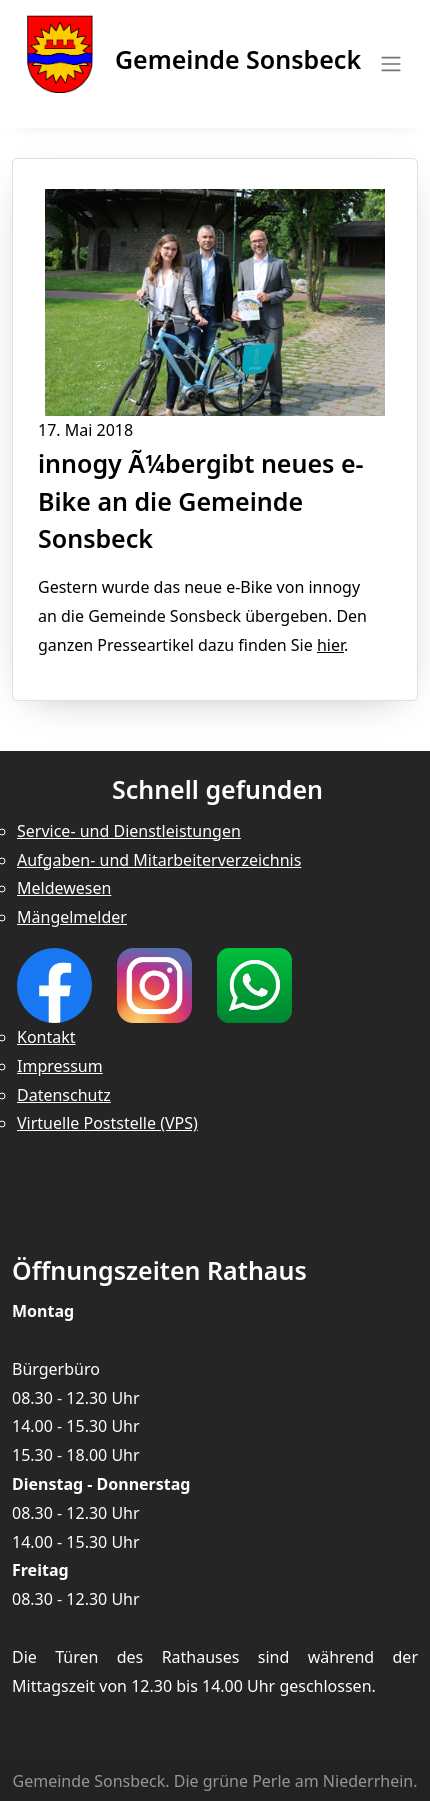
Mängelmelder (72, 917)
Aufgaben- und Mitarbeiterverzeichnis (159, 860)
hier (330, 645)
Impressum (60, 1066)
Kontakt (46, 1037)
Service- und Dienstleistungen (129, 831)
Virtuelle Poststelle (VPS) (107, 1123)
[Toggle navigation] (385, 64)
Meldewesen (64, 888)
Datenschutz (64, 1095)
